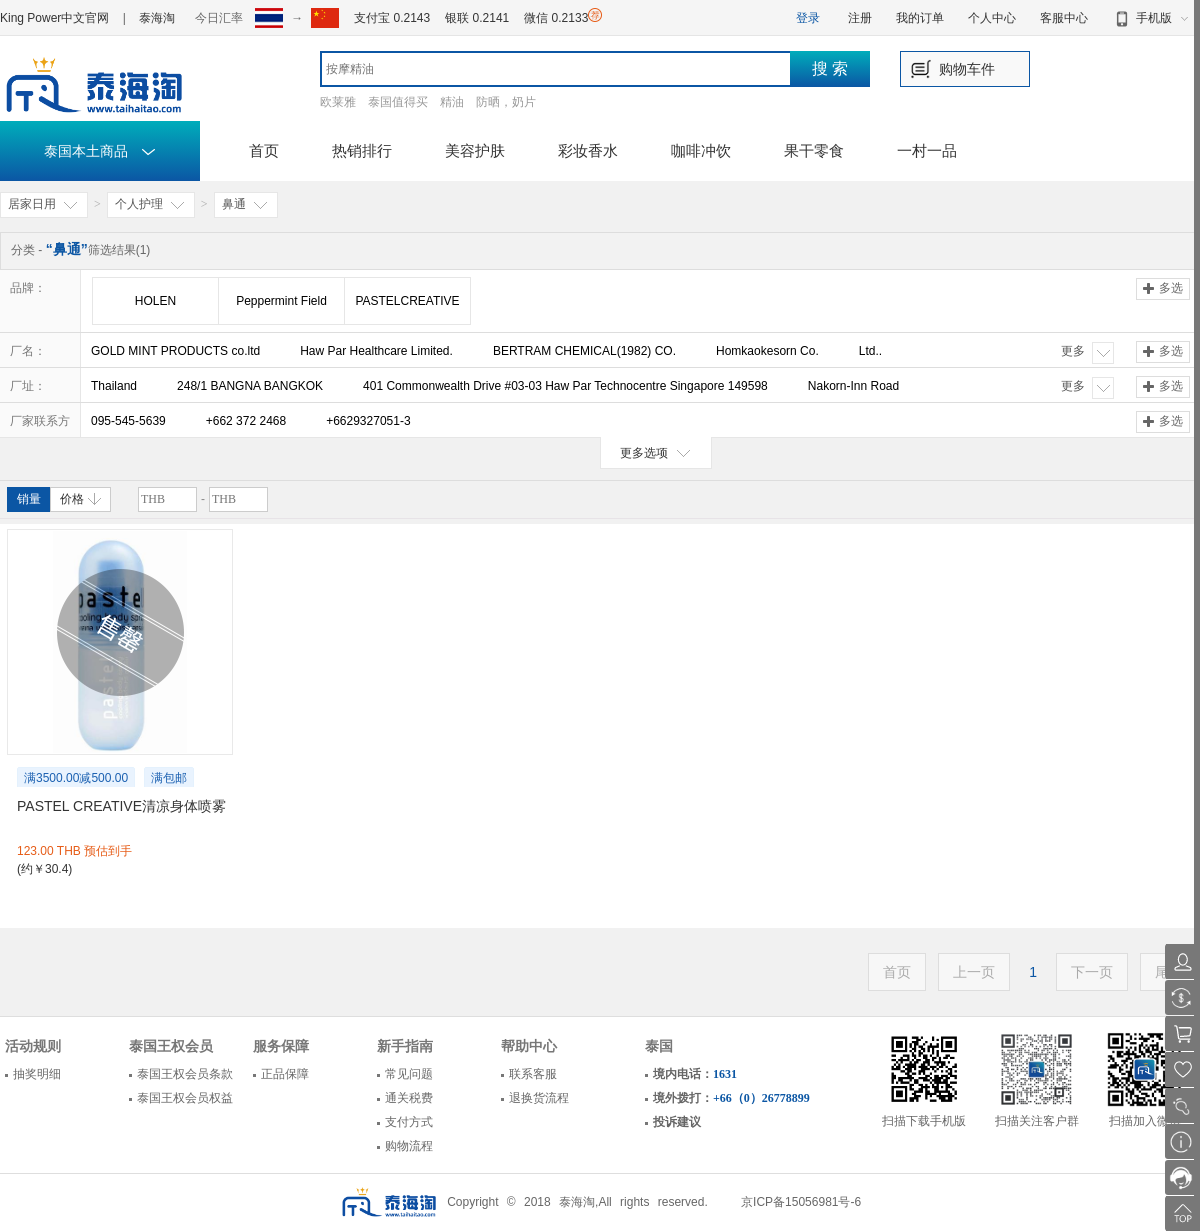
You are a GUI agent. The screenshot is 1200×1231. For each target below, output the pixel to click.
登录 (808, 18)
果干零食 (814, 150)
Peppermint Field (281, 301)
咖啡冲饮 (701, 150)
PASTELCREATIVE (407, 301)
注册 (860, 18)
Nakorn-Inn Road (853, 386)
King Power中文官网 (54, 18)
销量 (29, 499)
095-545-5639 (128, 421)
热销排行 (362, 150)
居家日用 (44, 205)
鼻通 (246, 205)
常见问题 (409, 1074)
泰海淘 (157, 18)
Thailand (114, 386)
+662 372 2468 (246, 421)
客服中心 (1064, 18)
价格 (80, 499)
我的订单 (920, 18)
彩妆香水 (588, 150)
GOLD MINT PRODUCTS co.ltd (175, 351)
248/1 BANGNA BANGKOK (250, 386)
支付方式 (409, 1122)
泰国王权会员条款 (185, 1074)
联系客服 (533, 1074)
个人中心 (992, 18)
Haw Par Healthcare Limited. (376, 351)
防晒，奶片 (506, 102)
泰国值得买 (398, 102)
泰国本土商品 (100, 151)
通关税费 (409, 1098)
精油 (452, 102)
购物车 (960, 69)
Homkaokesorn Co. (767, 351)
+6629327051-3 (368, 421)
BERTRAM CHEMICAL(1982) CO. (584, 351)
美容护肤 (475, 150)
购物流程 (409, 1146)
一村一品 (927, 150)
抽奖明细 (37, 1074)
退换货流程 (539, 1098)
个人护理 (151, 205)
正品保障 (285, 1074)
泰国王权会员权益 (185, 1098)
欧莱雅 (338, 102)
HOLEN (155, 301)
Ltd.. (870, 351)
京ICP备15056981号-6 (801, 1202)
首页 (264, 150)
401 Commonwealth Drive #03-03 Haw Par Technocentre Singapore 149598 (565, 386)
